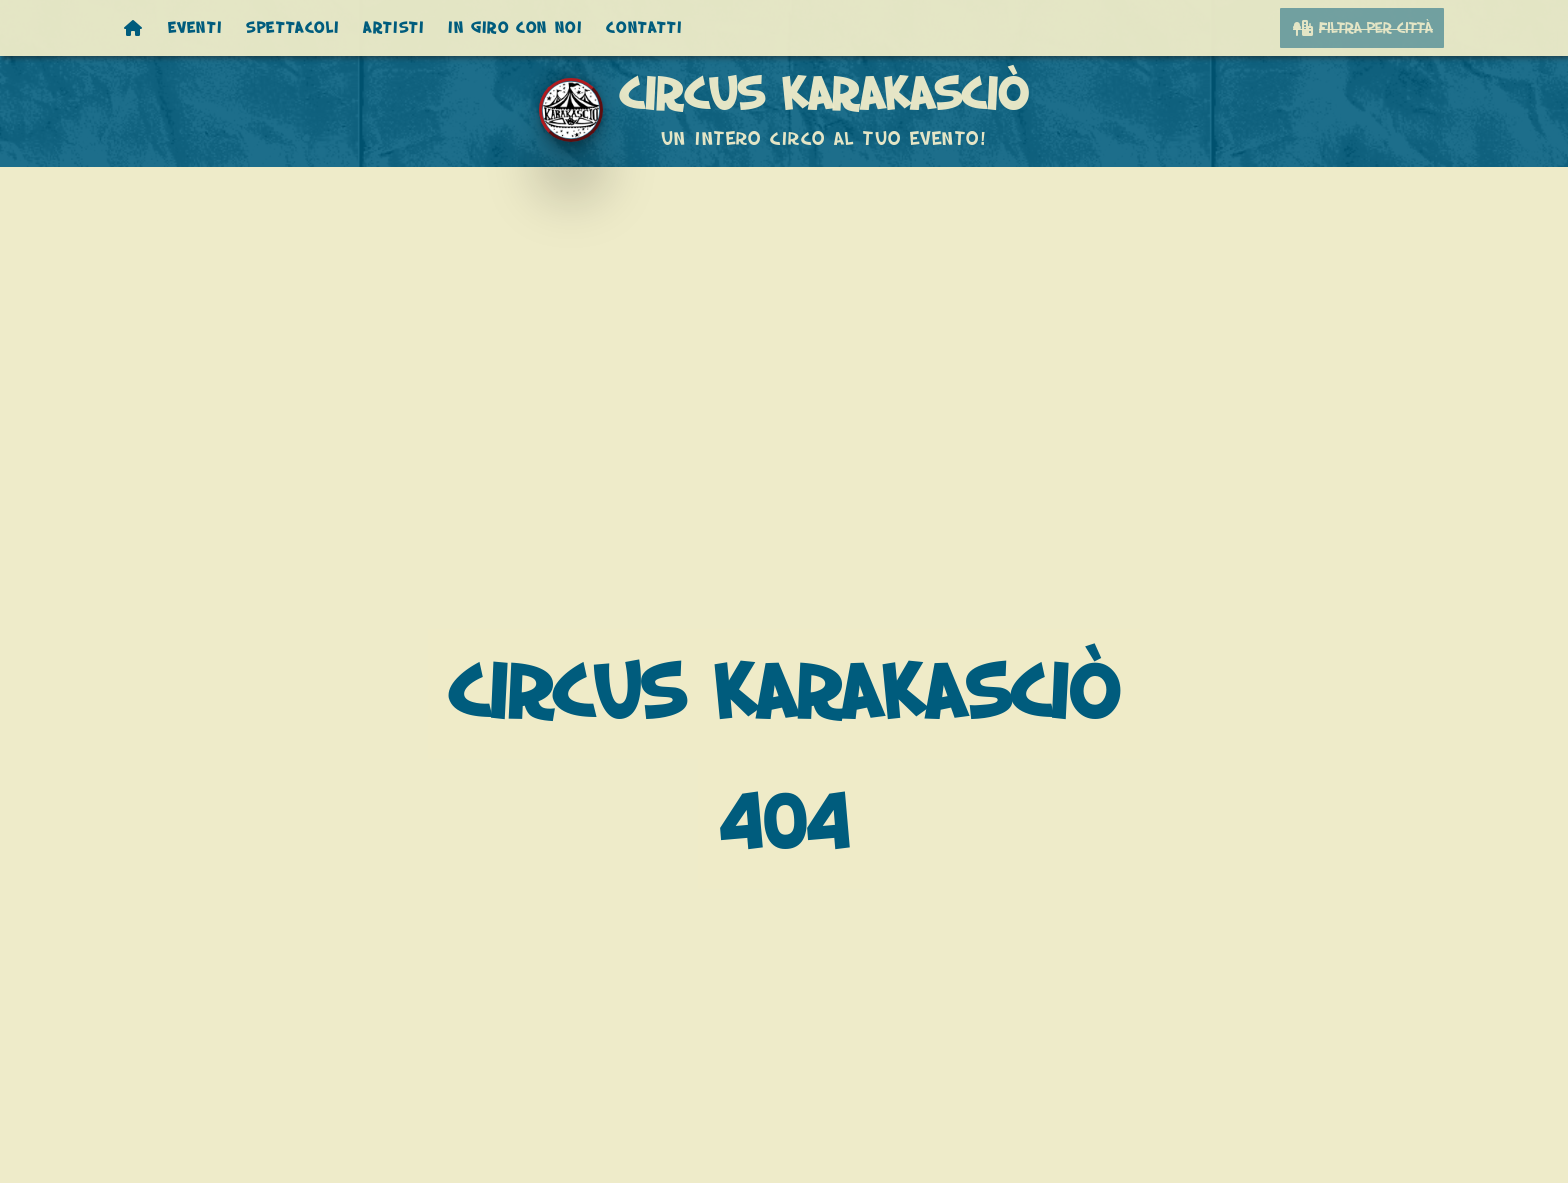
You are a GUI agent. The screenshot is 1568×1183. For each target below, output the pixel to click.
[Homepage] (134, 28)
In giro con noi (515, 28)
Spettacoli (292, 28)
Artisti (393, 28)
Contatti (644, 28)
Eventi (195, 28)
